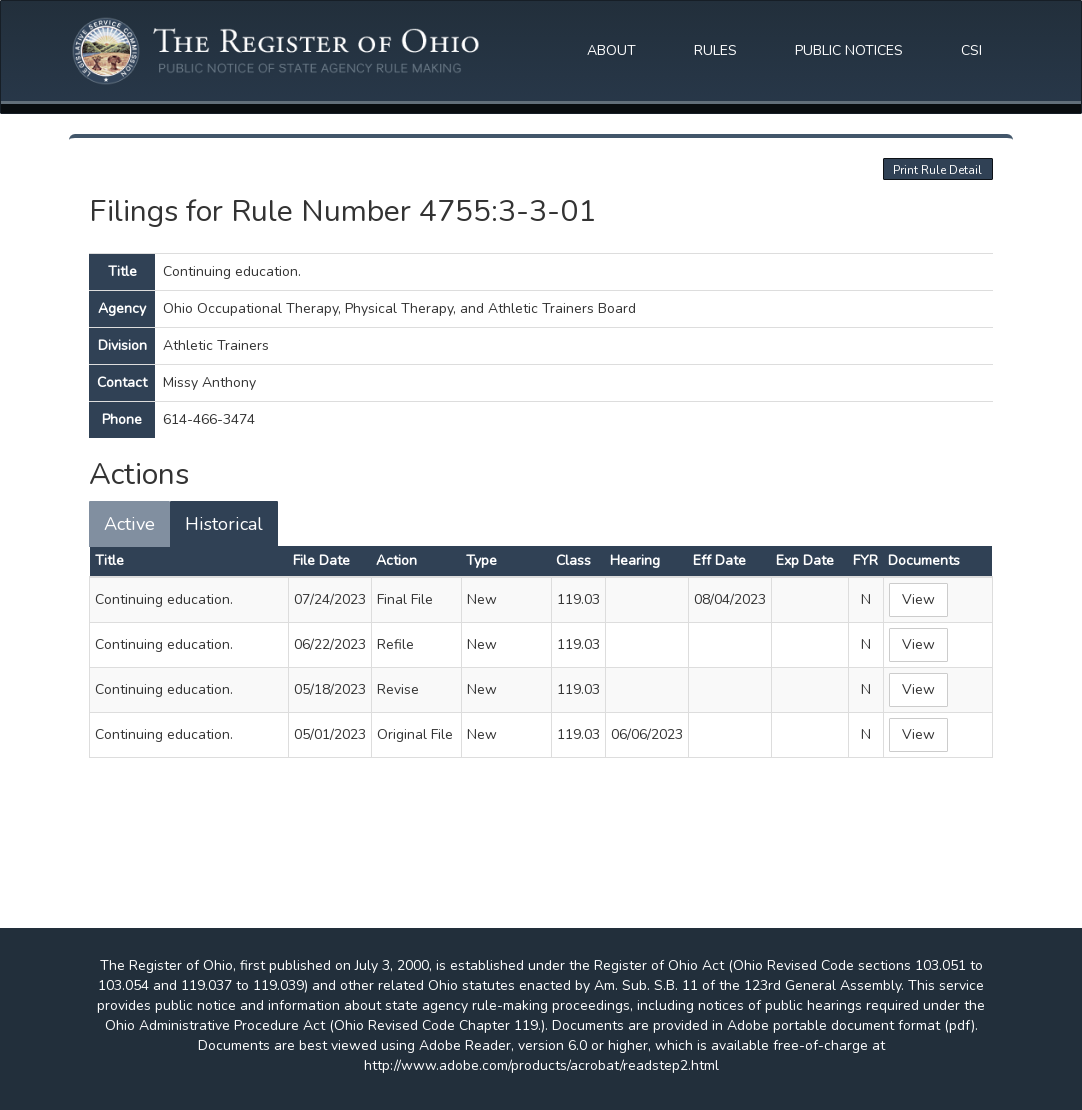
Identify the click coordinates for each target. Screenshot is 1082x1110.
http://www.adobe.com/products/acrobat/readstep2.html (541, 1065)
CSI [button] (971, 50)
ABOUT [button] (611, 50)
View (918, 599)
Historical (224, 524)
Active (129, 524)
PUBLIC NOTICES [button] (849, 50)
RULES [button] (715, 50)
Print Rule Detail (937, 170)
